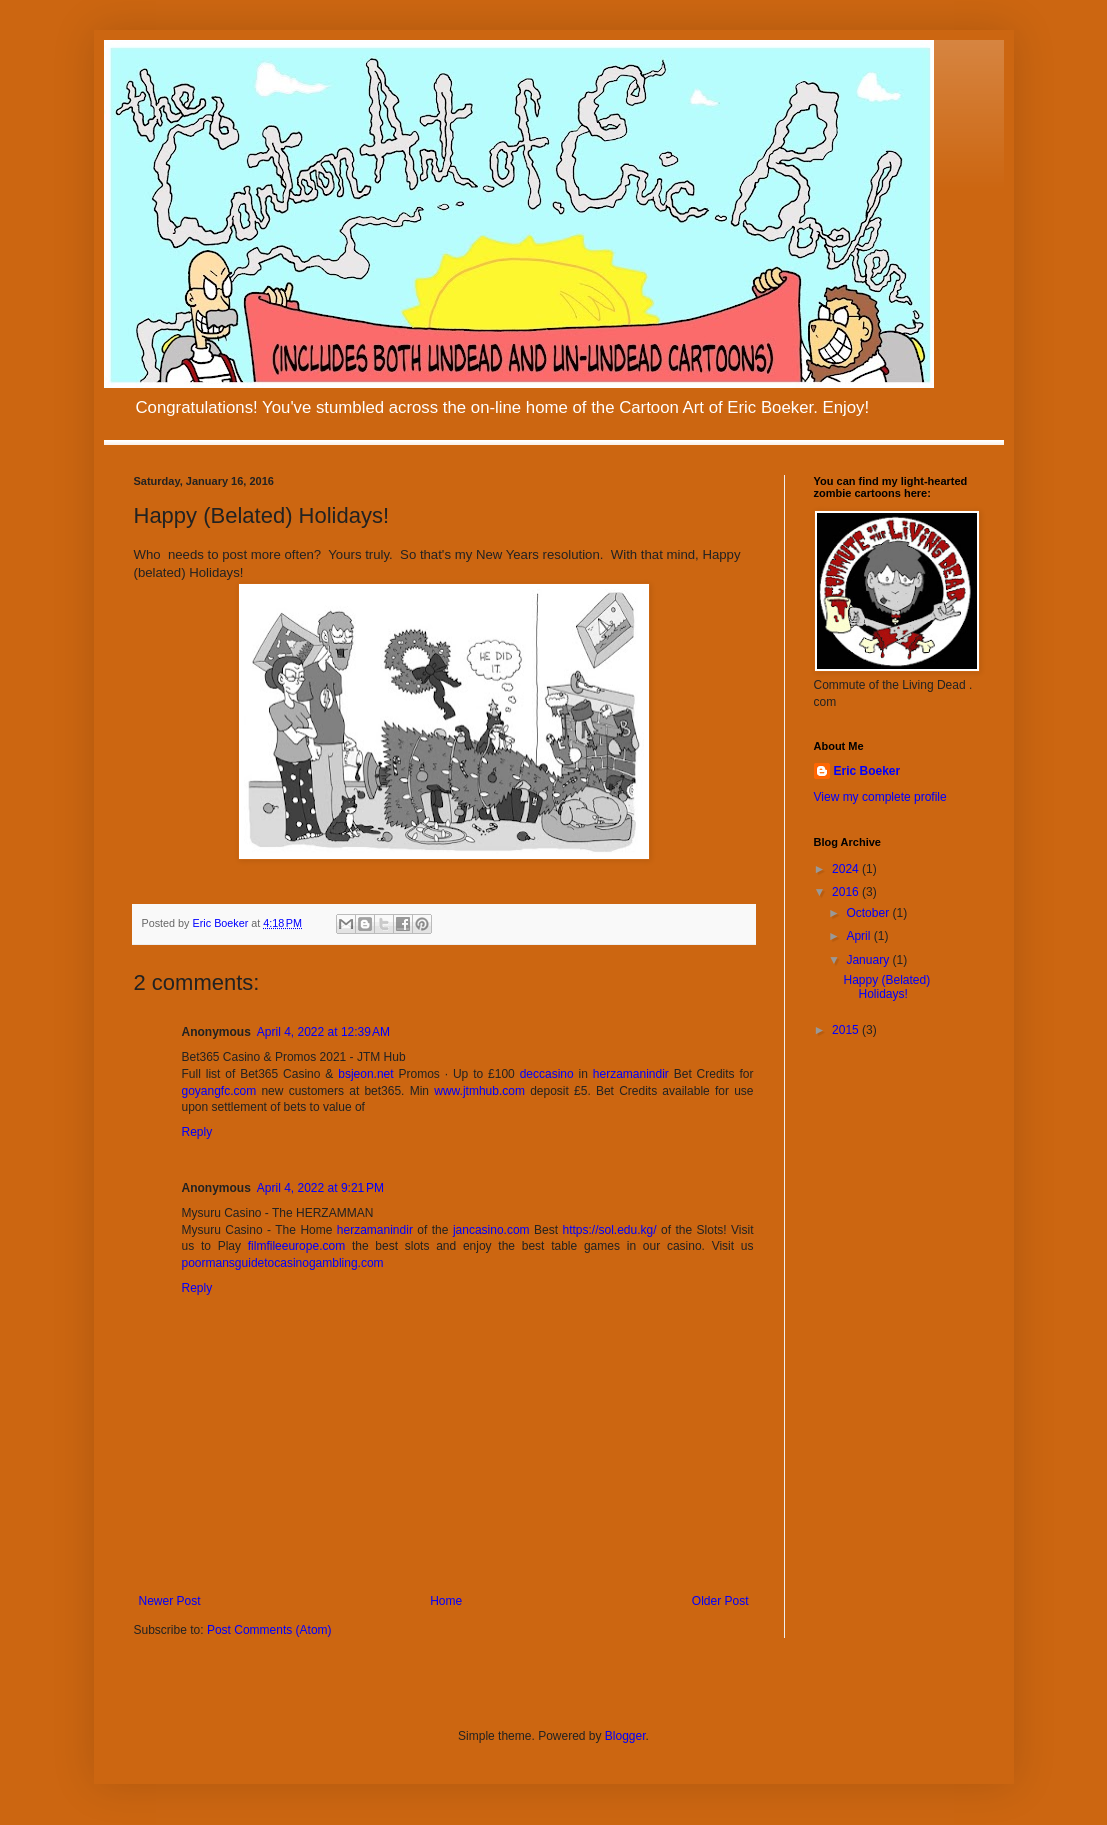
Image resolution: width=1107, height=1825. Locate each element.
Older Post (720, 1601)
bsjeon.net (365, 1074)
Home (446, 1601)
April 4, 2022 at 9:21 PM (320, 1188)
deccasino (547, 1074)
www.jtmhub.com (479, 1091)
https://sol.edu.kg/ (610, 1230)
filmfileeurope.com (296, 1246)
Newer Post (170, 1601)
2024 (847, 869)
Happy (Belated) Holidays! (886, 987)
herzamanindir (631, 1074)
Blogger (625, 1736)
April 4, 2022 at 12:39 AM (323, 1032)
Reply (197, 1132)
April (859, 936)
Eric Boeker (867, 771)
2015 (847, 1030)
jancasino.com (491, 1230)
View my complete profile (880, 797)
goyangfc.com (219, 1091)
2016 (847, 892)
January (869, 960)
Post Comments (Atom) (269, 1630)
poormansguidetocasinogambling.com (283, 1263)
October (869, 913)
